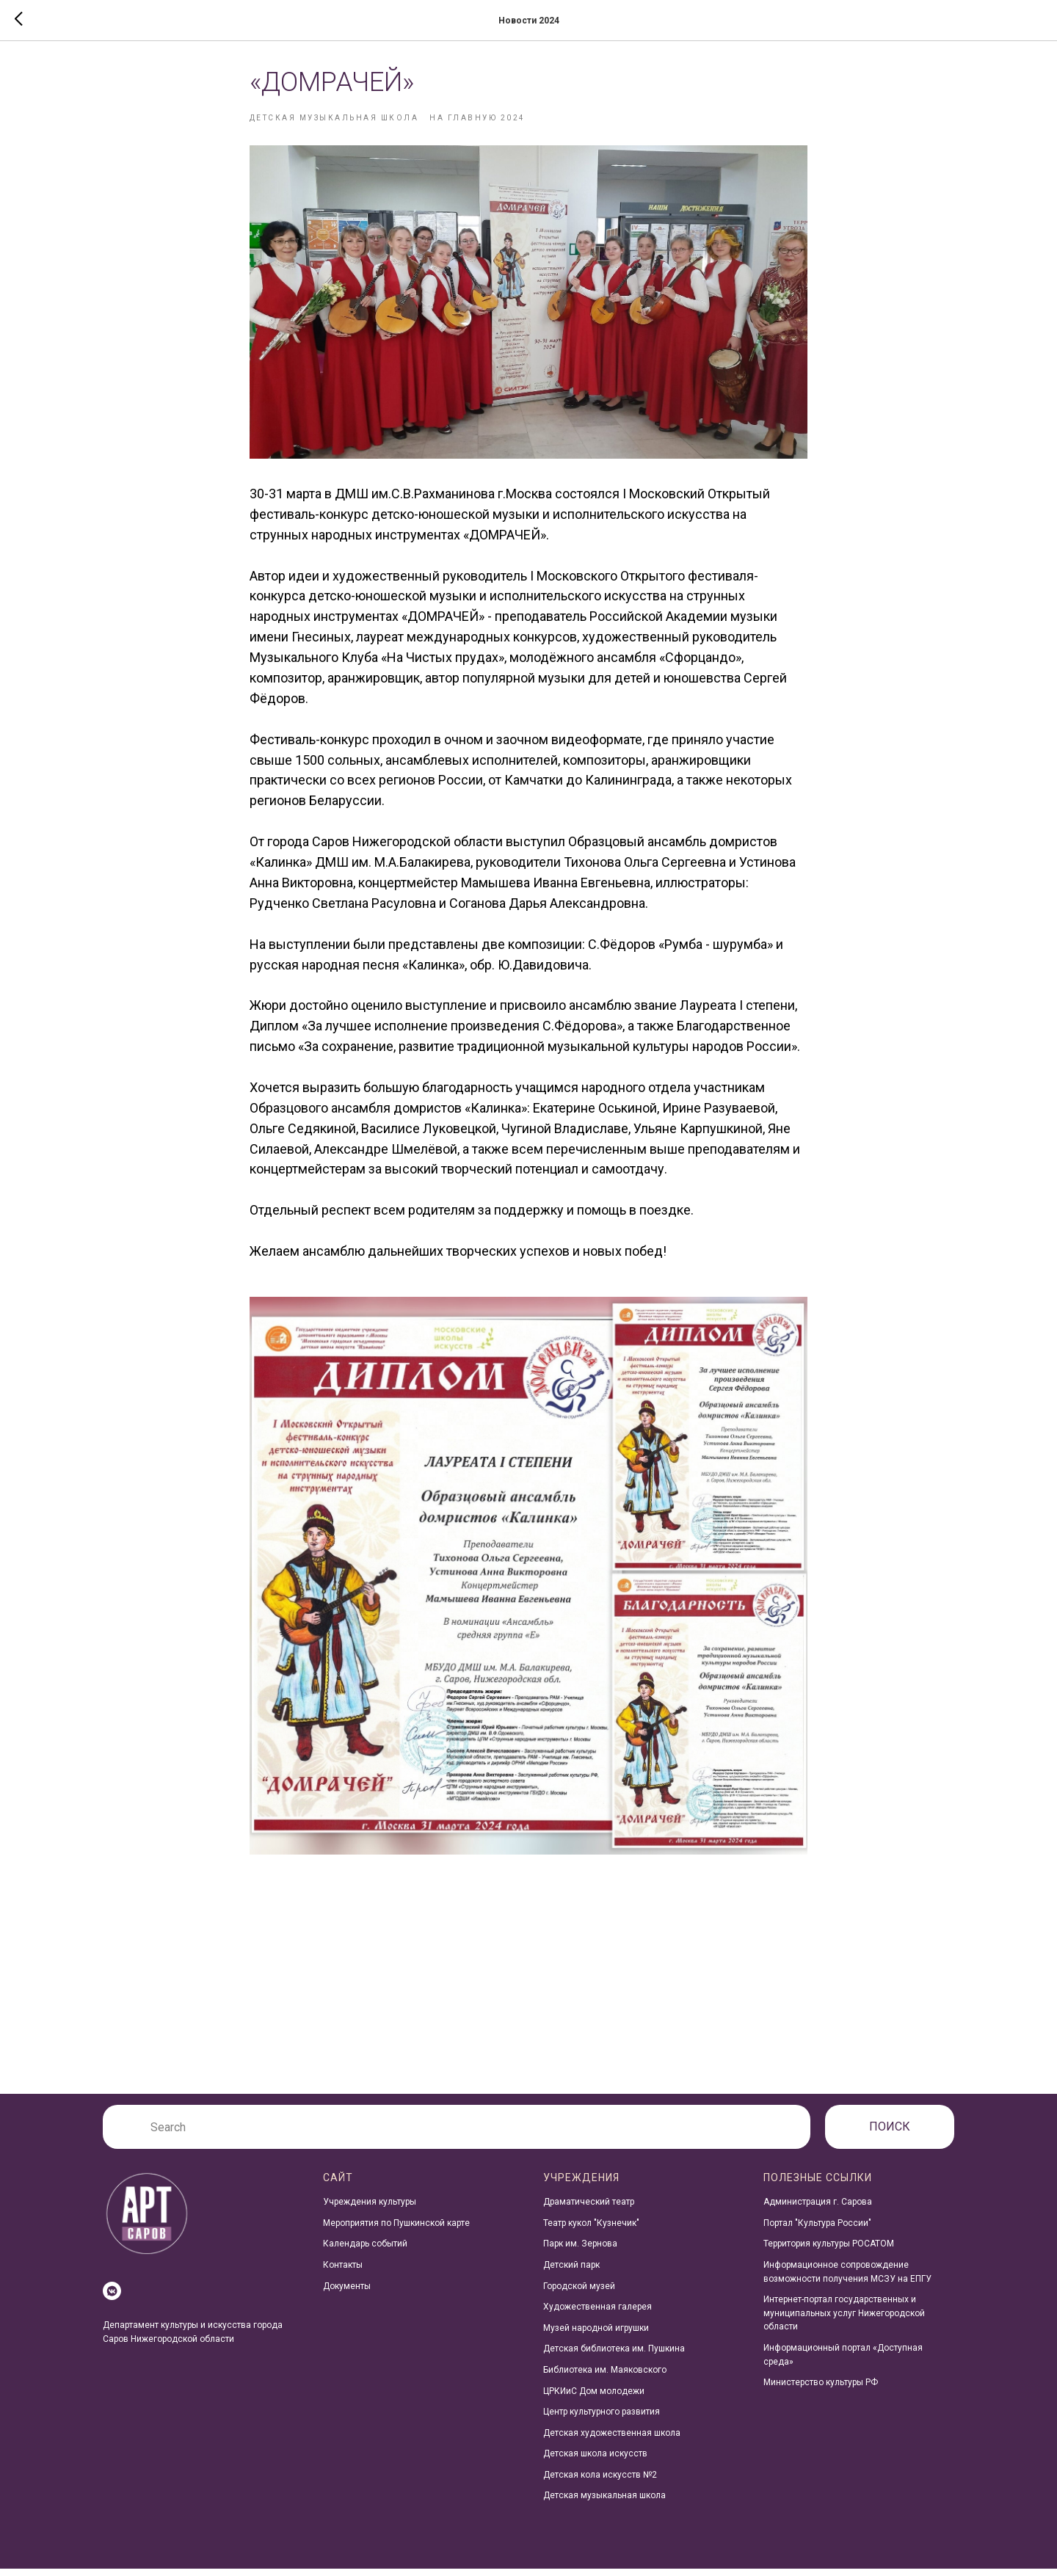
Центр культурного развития (601, 2419)
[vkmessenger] (112, 2298)
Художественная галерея (597, 2314)
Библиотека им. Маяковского (604, 2376)
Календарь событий (365, 2251)
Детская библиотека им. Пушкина (614, 2356)
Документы (347, 2293)
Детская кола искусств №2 (600, 2481)
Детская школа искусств (595, 2461)
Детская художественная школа (611, 2439)
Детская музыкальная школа (604, 2502)
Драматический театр (588, 2209)
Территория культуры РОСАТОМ (828, 2251)
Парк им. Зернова (580, 2251)
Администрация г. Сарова (817, 2209)
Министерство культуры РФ (820, 2389)
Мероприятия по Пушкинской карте (396, 2229)
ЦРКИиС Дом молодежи (593, 2398)
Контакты (343, 2271)
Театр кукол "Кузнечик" (591, 2229)
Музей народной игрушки (596, 2334)
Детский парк (571, 2271)
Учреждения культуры (369, 2209)
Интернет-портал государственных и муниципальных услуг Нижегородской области (844, 2320)
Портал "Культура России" (817, 2229)
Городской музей (579, 2293)
